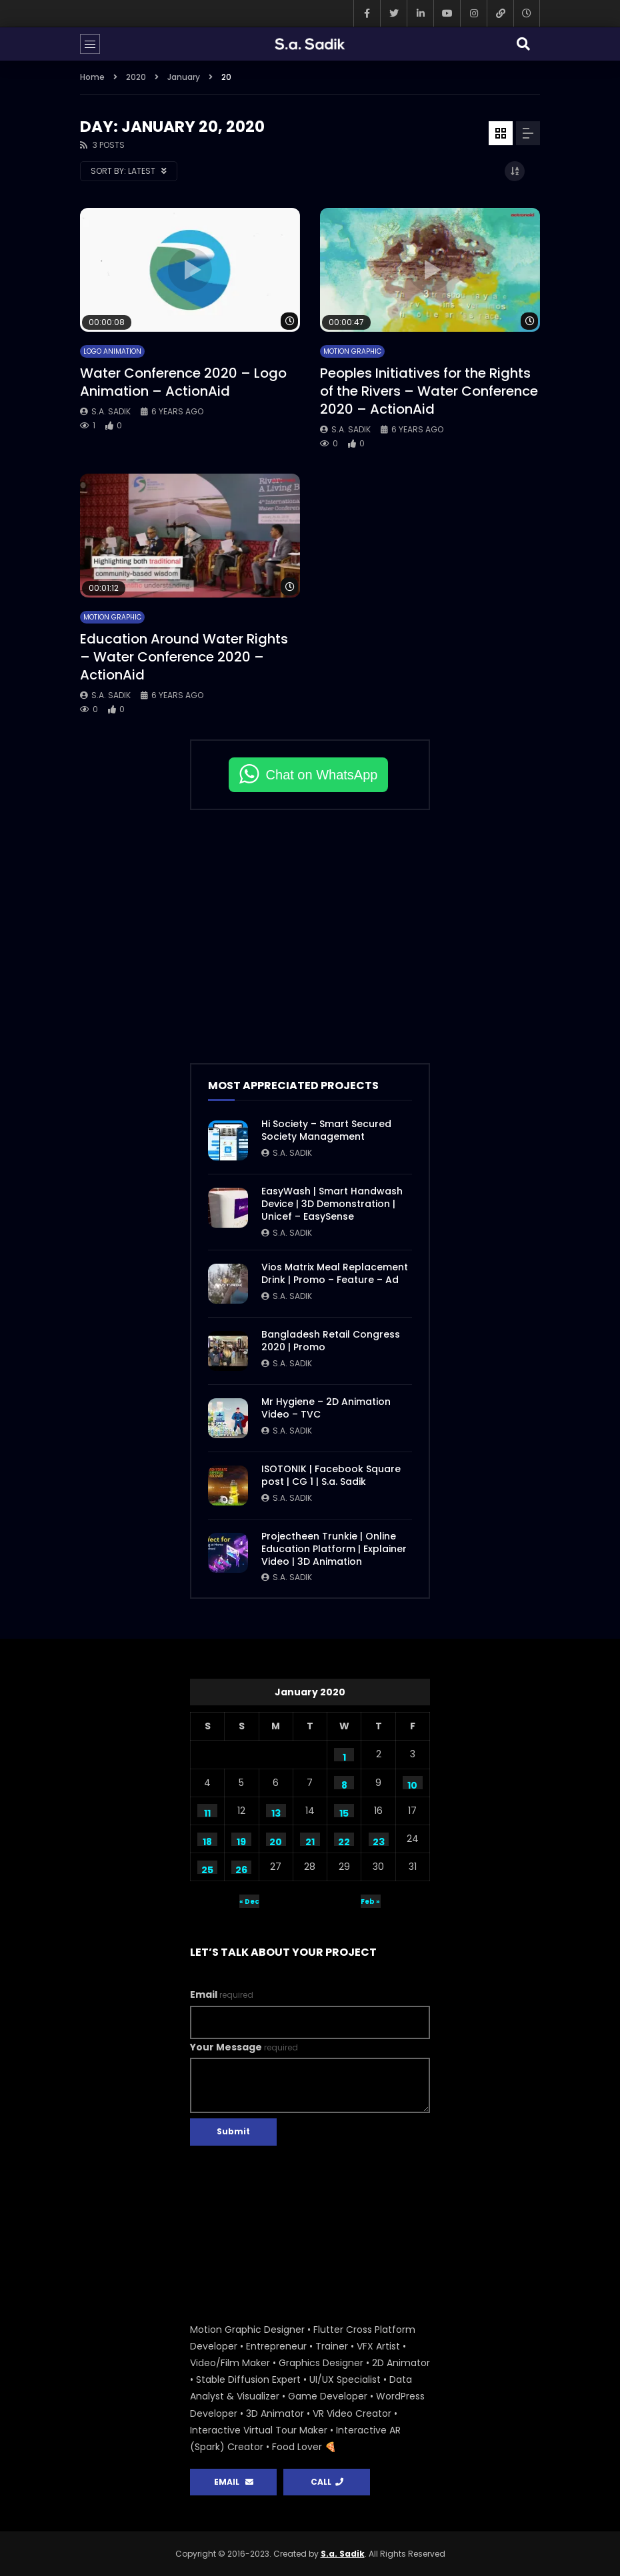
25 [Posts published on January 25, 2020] (207, 1868)
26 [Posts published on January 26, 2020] (241, 1868)
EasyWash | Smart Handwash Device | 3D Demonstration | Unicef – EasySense (332, 1203)
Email (221, 1994)
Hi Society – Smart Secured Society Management (326, 1130)
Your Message (244, 2047)
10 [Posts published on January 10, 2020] (412, 1784)
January (183, 77)
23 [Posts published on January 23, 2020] (379, 1840)
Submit (233, 2131)
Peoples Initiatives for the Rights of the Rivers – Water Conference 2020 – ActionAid (429, 391)
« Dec (249, 1902)
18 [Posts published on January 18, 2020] (207, 1840)
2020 (136, 77)
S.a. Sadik (111, 411)
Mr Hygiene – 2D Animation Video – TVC (326, 1408)
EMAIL (233, 2481)
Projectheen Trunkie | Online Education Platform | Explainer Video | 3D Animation (334, 1548)
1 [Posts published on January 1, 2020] (344, 1756)
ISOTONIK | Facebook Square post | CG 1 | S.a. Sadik (331, 1475)
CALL (327, 2481)
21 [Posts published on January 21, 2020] (310, 1840)
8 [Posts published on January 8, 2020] (344, 1784)
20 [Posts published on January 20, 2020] (275, 1840)
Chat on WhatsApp (322, 774)
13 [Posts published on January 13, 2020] (276, 1812)
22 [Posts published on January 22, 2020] (344, 1840)
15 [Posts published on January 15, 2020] (344, 1812)
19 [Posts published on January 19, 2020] (241, 1840)
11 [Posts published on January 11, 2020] (207, 1812)
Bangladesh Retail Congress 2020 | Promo (330, 1341)
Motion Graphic (352, 351)
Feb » (370, 1902)
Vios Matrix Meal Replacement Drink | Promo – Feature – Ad (334, 1273)
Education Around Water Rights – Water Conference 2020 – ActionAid (184, 657)
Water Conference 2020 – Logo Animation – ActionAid (183, 382)
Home (92, 77)
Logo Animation (112, 351)
